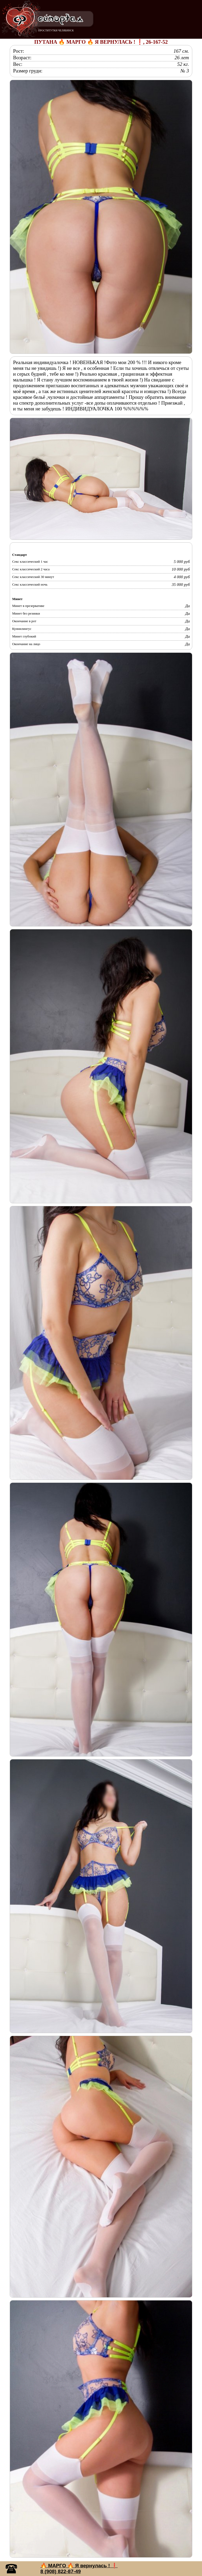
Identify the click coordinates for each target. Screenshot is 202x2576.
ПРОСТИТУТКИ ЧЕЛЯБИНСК (56, 30)
